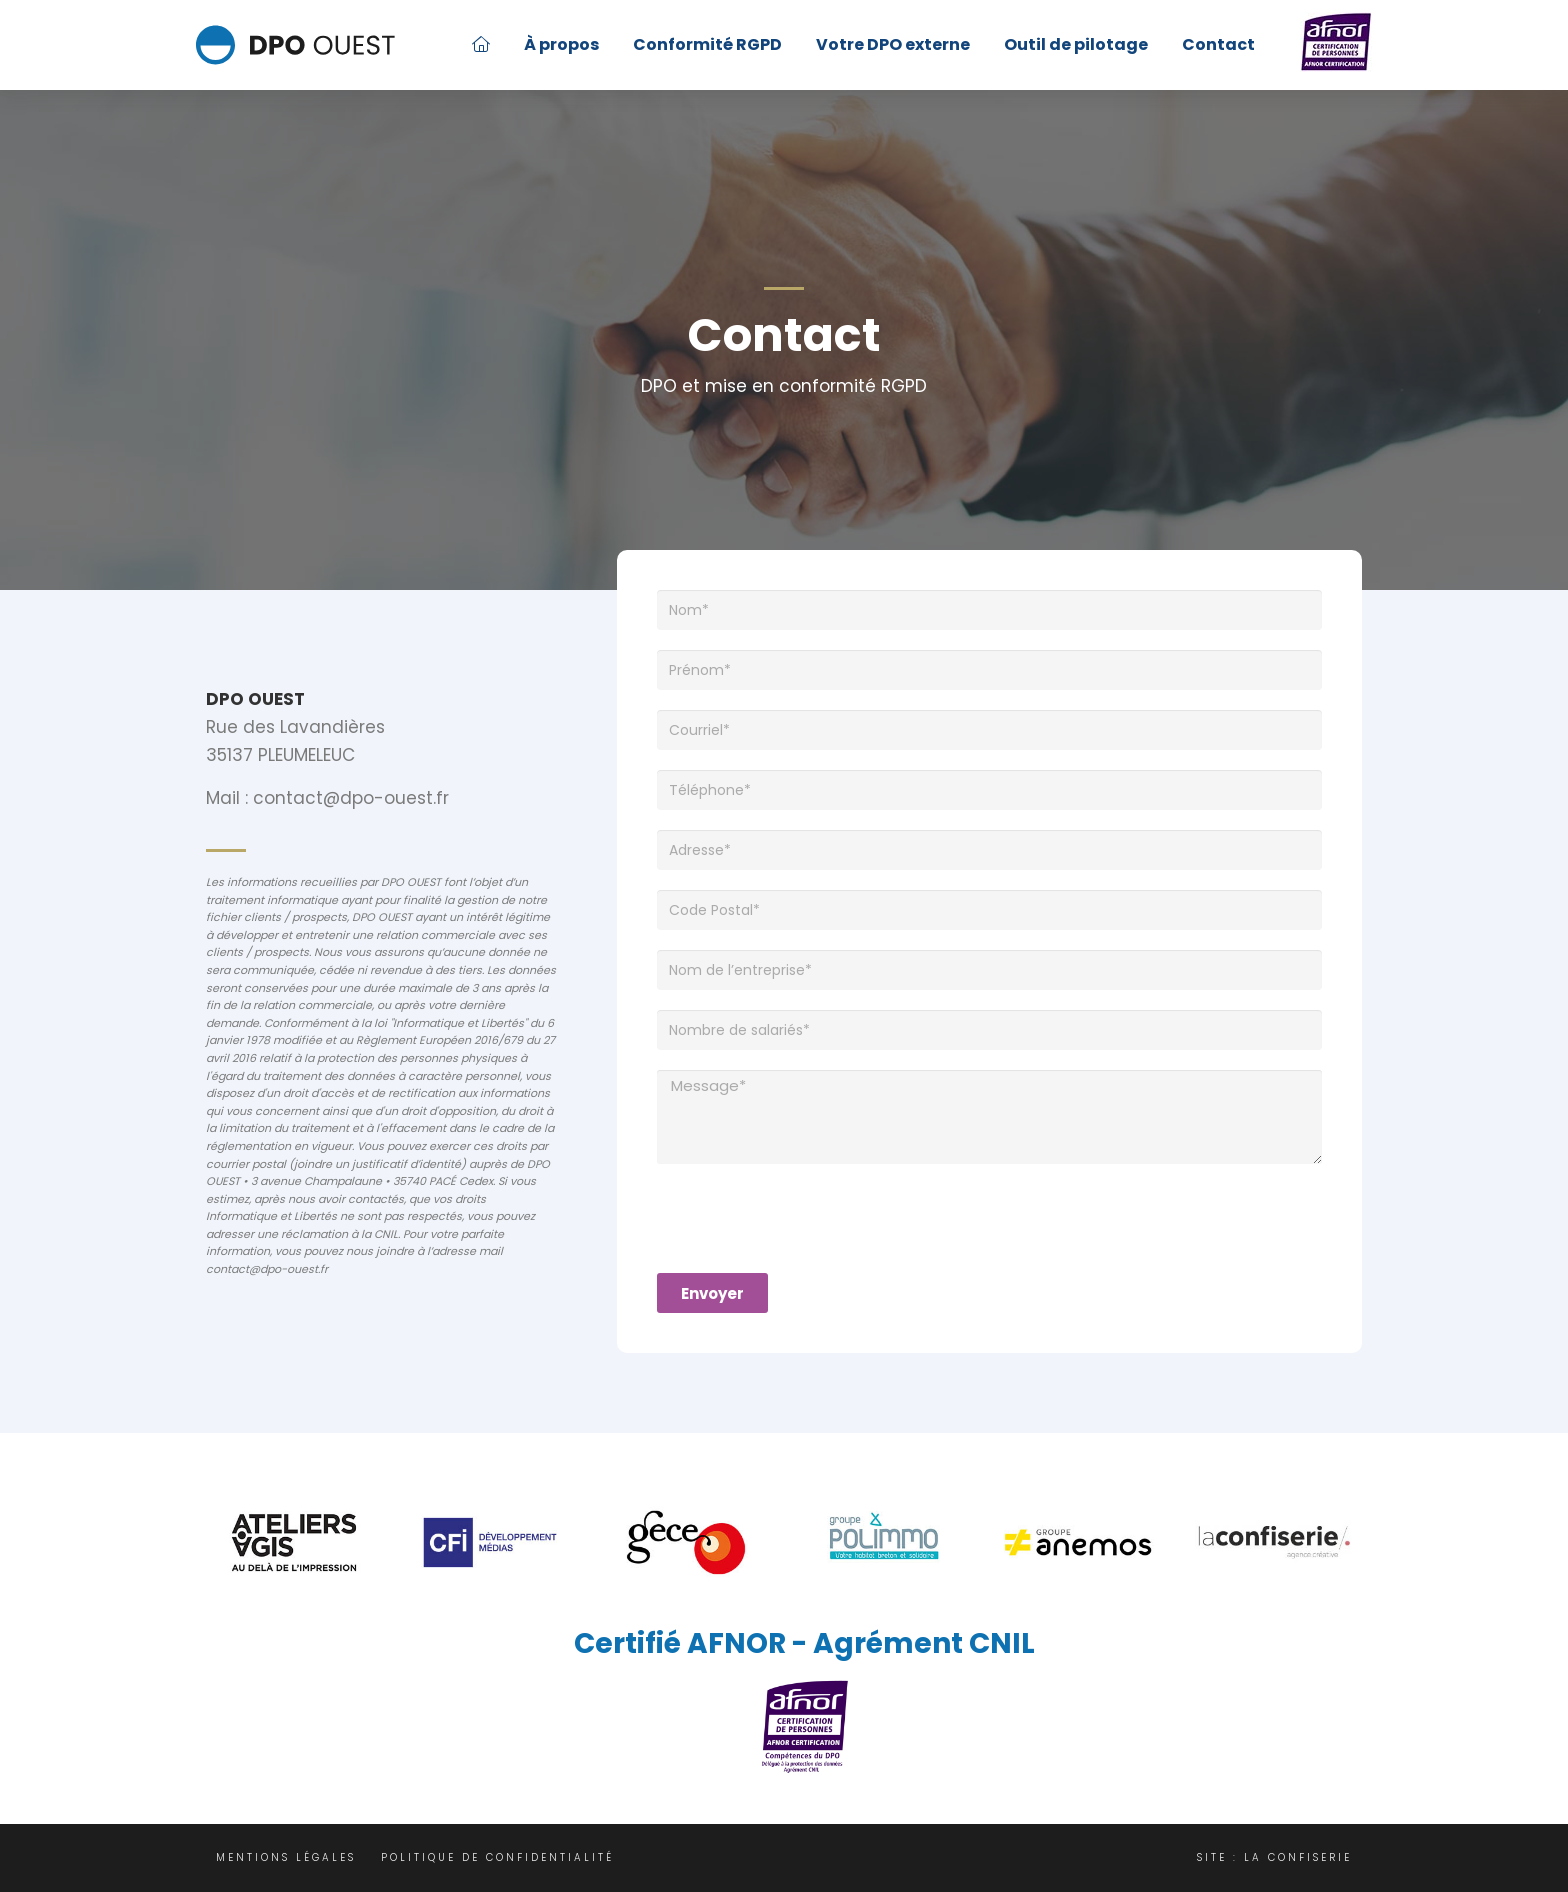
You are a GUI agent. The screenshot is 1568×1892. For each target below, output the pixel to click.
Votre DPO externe (893, 44)
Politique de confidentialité (497, 1857)
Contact (1218, 44)
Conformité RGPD (707, 44)
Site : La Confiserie (1274, 1857)
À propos (561, 44)
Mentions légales (286, 1857)
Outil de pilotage (1076, 44)
